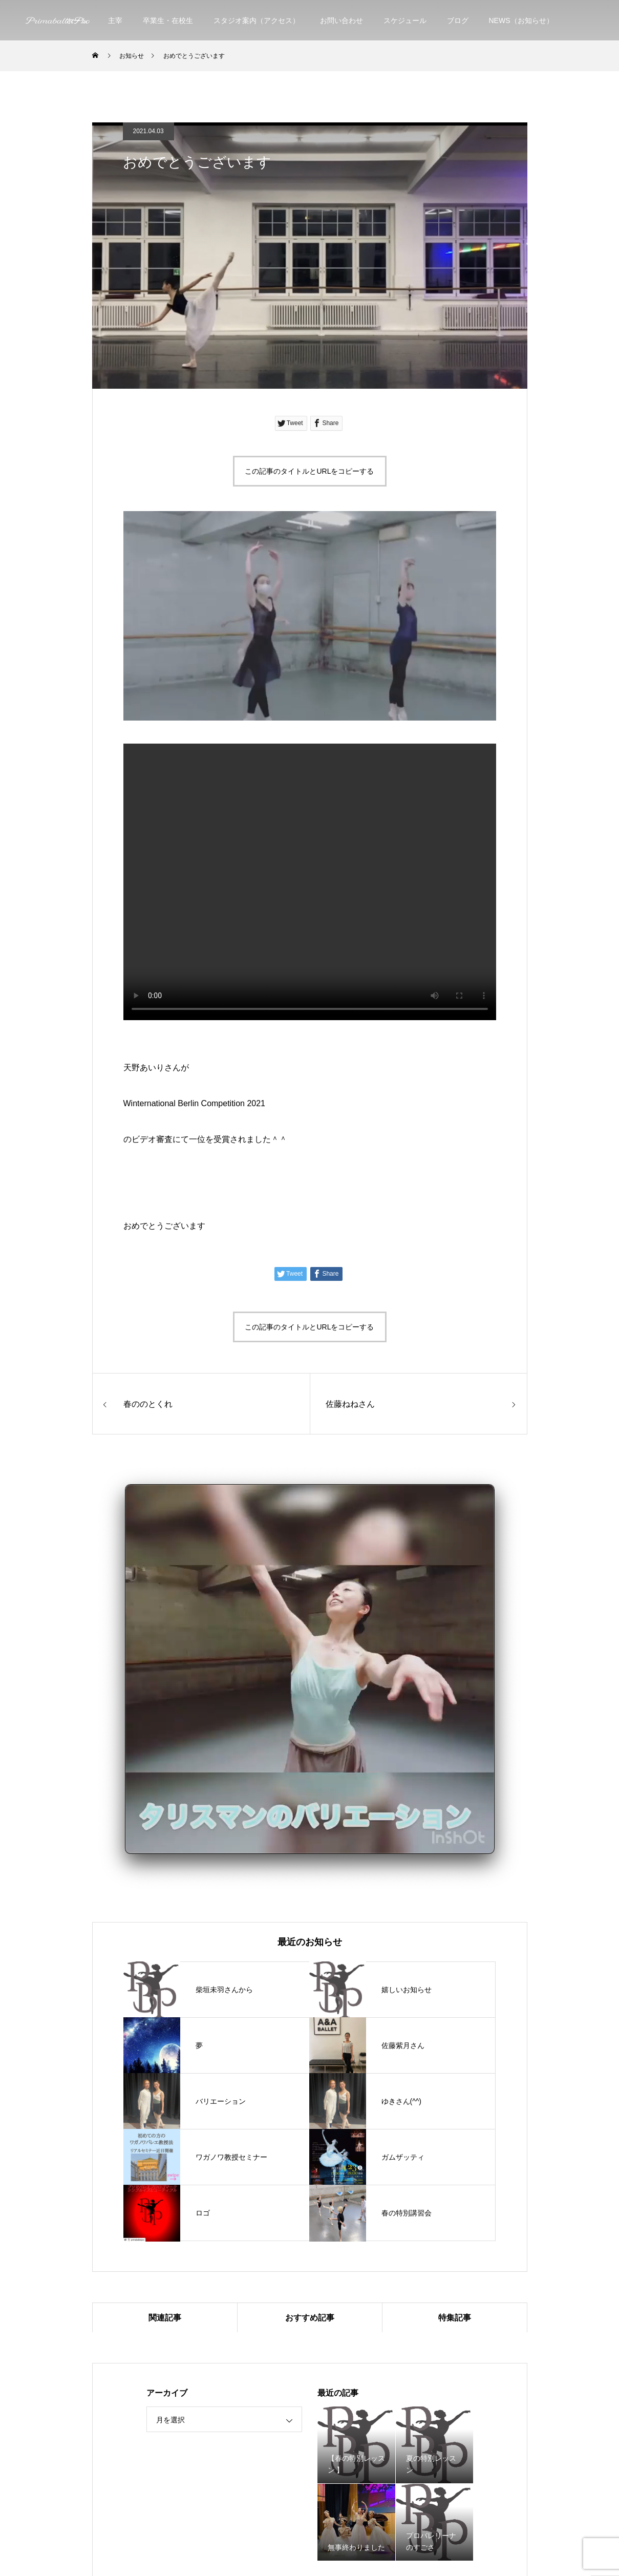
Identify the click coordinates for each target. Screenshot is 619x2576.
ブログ (457, 20)
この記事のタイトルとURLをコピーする (309, 471)
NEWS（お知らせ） (521, 20)
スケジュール (404, 20)
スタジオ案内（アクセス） (257, 20)
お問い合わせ (341, 20)
